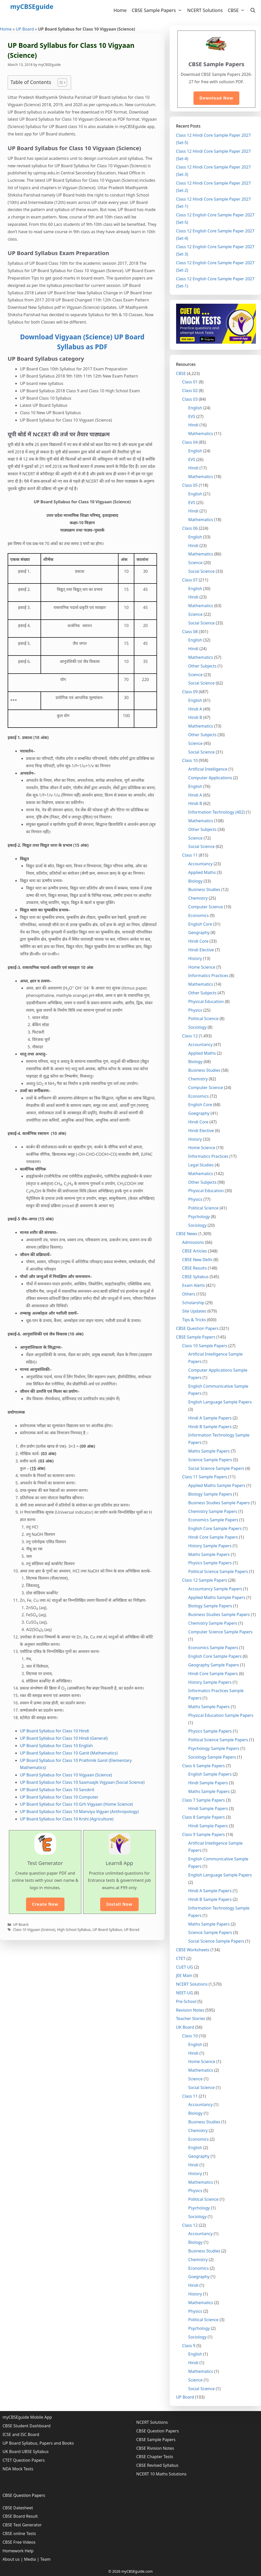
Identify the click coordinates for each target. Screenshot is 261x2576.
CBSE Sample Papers (158, 10)
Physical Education (206, 1001)
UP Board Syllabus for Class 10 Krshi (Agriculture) (66, 1819)
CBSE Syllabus (195, 1276)
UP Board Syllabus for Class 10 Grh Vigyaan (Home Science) (76, 1804)
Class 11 (190, 855)
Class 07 (190, 580)
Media (30, 2559)
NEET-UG (184, 1993)
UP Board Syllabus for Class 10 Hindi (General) (64, 1738)
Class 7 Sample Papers (203, 1800)
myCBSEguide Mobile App (27, 2417)
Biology (195, 881)
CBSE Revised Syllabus (157, 2465)
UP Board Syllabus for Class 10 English (56, 1745)
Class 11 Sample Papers (204, 1477)
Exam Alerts (193, 1285)
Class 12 (190, 1036)
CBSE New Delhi (197, 1259)
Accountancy (200, 864)
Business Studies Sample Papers (219, 1503)
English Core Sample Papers (215, 1528)
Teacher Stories (190, 2018)
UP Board (25, 29)
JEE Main (184, 1975)
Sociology (197, 1027)
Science (195, 562)
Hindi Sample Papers (208, 1783)
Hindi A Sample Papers (210, 1418)
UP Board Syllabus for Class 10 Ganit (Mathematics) (69, 1753)
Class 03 (190, 399)
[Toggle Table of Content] (60, 82)
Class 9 (188, 2345)
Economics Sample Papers (213, 1520)
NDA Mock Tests (18, 2469)
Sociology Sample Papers (212, 1757)
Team (45, 2559)
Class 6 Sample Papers (203, 1766)
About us (11, 2559)
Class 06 (190, 528)
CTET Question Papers (24, 2460)
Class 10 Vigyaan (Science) (34, 1929)
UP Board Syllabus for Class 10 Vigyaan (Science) (66, 1775)
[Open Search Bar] (252, 10)
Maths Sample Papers (209, 1451)
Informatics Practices (208, 975)
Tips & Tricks (194, 1319)
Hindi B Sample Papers (210, 1426)
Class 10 (190, 760)
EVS (191, 416)
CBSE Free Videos (19, 2542)
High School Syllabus (74, 1929)
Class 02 (190, 390)
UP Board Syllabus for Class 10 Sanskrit (57, 1789)
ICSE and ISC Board (21, 2434)
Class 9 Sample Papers (203, 1834)
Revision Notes (190, 2010)
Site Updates (194, 1311)
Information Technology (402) (216, 812)
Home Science (201, 967)
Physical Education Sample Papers (220, 1715)
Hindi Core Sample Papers (213, 1537)
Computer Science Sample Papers (220, 1632)
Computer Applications (210, 778)
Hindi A (195, 709)
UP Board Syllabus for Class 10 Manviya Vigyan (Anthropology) (79, 1811)
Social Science (201, 571)
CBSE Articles (194, 1251)
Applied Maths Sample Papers (216, 1485)
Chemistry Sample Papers (212, 1511)
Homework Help (18, 2551)
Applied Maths (202, 872)
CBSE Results (194, 1268)
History (195, 958)
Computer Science (205, 907)
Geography (199, 932)
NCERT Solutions (205, 10)
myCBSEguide (31, 6)
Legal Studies (201, 1165)
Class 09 (190, 691)
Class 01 (190, 382)
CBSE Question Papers (197, 1328)
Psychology (199, 1216)
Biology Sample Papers (210, 1494)
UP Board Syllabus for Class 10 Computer (59, 1797)
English (195, 408)
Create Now (45, 1904)
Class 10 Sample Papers (204, 1345)
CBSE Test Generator (22, 2525)
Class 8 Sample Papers (203, 1817)
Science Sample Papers (210, 1460)
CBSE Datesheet (18, 2508)
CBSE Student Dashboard (26, 2426)
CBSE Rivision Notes (155, 2448)
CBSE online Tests (19, 2533)
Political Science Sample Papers (218, 1571)
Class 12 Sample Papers (204, 1580)
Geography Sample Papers (213, 1665)
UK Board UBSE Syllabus (26, 2451)
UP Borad (131, 1929)
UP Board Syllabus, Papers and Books (38, 2443)
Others (188, 1294)
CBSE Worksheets (193, 1950)
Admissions (193, 1242)
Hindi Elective (201, 950)
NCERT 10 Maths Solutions (161, 2474)
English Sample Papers (210, 1774)
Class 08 (190, 631)
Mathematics (200, 433)
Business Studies (204, 889)
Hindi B (195, 717)
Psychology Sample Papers (213, 1748)
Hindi (193, 425)
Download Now (216, 98)
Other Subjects (202, 666)
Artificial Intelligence (207, 769)
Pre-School (186, 2001)
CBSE (237, 10)
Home (119, 10)
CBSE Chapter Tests (154, 2456)
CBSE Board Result (20, 2516)
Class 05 (190, 485)
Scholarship (193, 1302)
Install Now (119, 1904)
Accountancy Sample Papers (215, 1589)
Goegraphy (199, 1113)
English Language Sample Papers (220, 1402)
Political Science (203, 1018)
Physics (195, 1010)
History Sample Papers (210, 1546)
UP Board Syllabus (107, 1929)
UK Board (185, 2027)
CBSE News (186, 1233)
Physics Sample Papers (210, 1563)
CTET (181, 1958)
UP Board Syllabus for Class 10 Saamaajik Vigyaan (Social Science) (82, 1782)
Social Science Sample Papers (216, 1468)
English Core (200, 924)
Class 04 (190, 442)
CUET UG (184, 1967)
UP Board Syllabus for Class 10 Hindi (54, 1731)
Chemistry (198, 898)
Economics (198, 915)
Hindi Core (198, 941)
